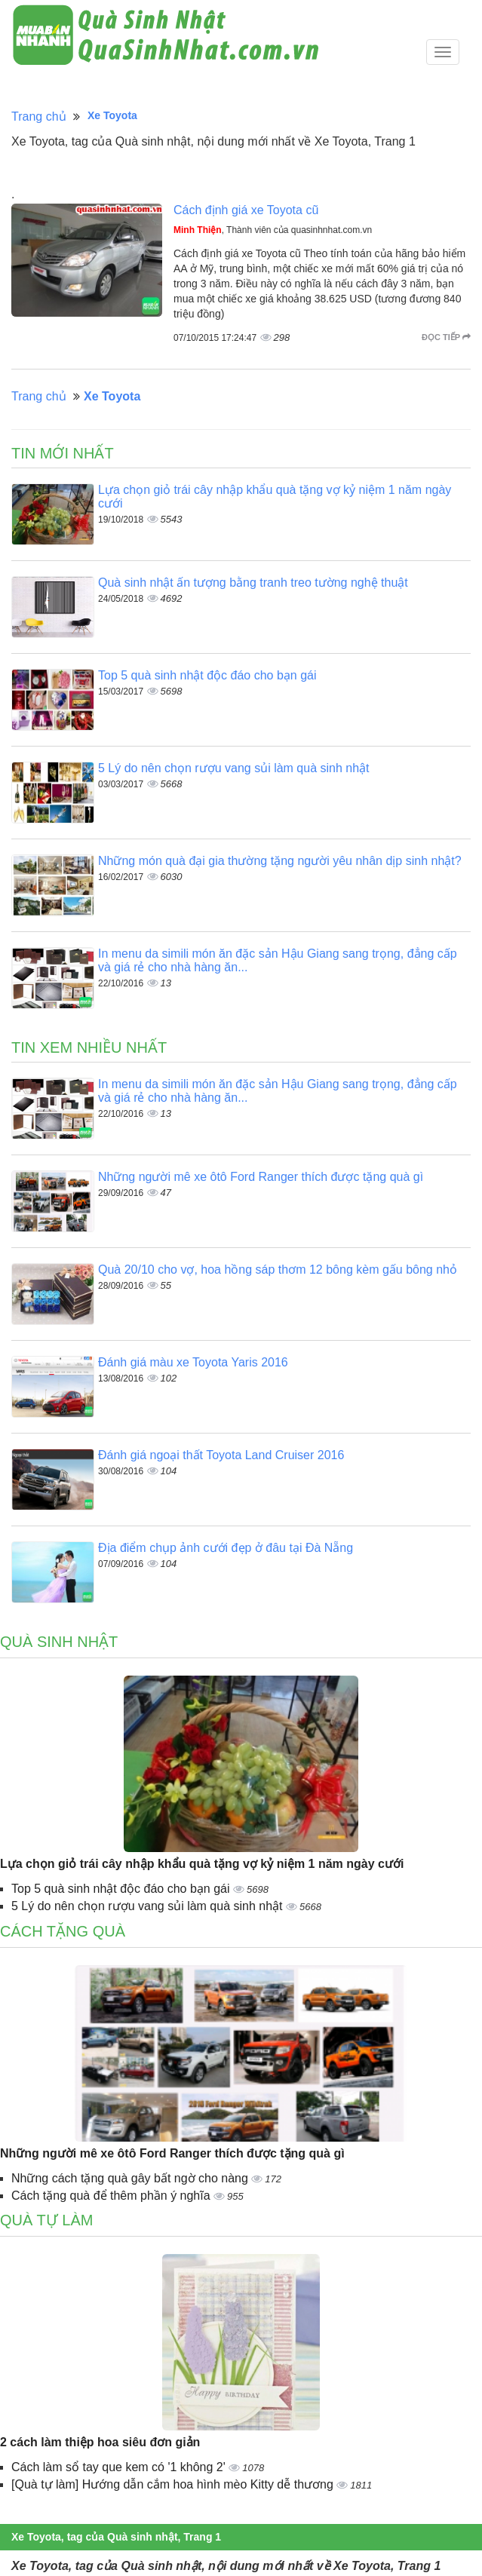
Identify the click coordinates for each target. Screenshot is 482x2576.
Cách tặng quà (62, 1931)
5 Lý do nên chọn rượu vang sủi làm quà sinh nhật (234, 768)
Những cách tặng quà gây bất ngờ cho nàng (131, 2178)
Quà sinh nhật (59, 1641)
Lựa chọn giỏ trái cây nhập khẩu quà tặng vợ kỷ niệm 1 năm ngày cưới (202, 1863)
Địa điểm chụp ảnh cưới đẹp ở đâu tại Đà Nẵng (225, 1547)
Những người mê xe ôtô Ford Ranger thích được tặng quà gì (260, 1176)
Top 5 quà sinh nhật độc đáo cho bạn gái (207, 675)
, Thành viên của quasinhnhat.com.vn (272, 230)
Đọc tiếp (446, 337)
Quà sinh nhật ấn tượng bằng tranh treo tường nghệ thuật (253, 582)
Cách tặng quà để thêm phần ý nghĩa (112, 2195)
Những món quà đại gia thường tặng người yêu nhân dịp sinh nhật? (280, 860)
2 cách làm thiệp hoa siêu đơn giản (100, 2442)
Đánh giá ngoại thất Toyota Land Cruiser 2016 (221, 1455)
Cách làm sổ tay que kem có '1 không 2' (120, 2467)
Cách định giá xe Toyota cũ (245, 210)
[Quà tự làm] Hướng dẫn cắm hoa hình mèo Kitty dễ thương (173, 2484)
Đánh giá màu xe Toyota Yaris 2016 (193, 1362)
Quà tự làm (46, 2220)
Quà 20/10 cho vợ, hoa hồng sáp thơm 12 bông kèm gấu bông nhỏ (277, 1269)
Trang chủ (38, 116)
